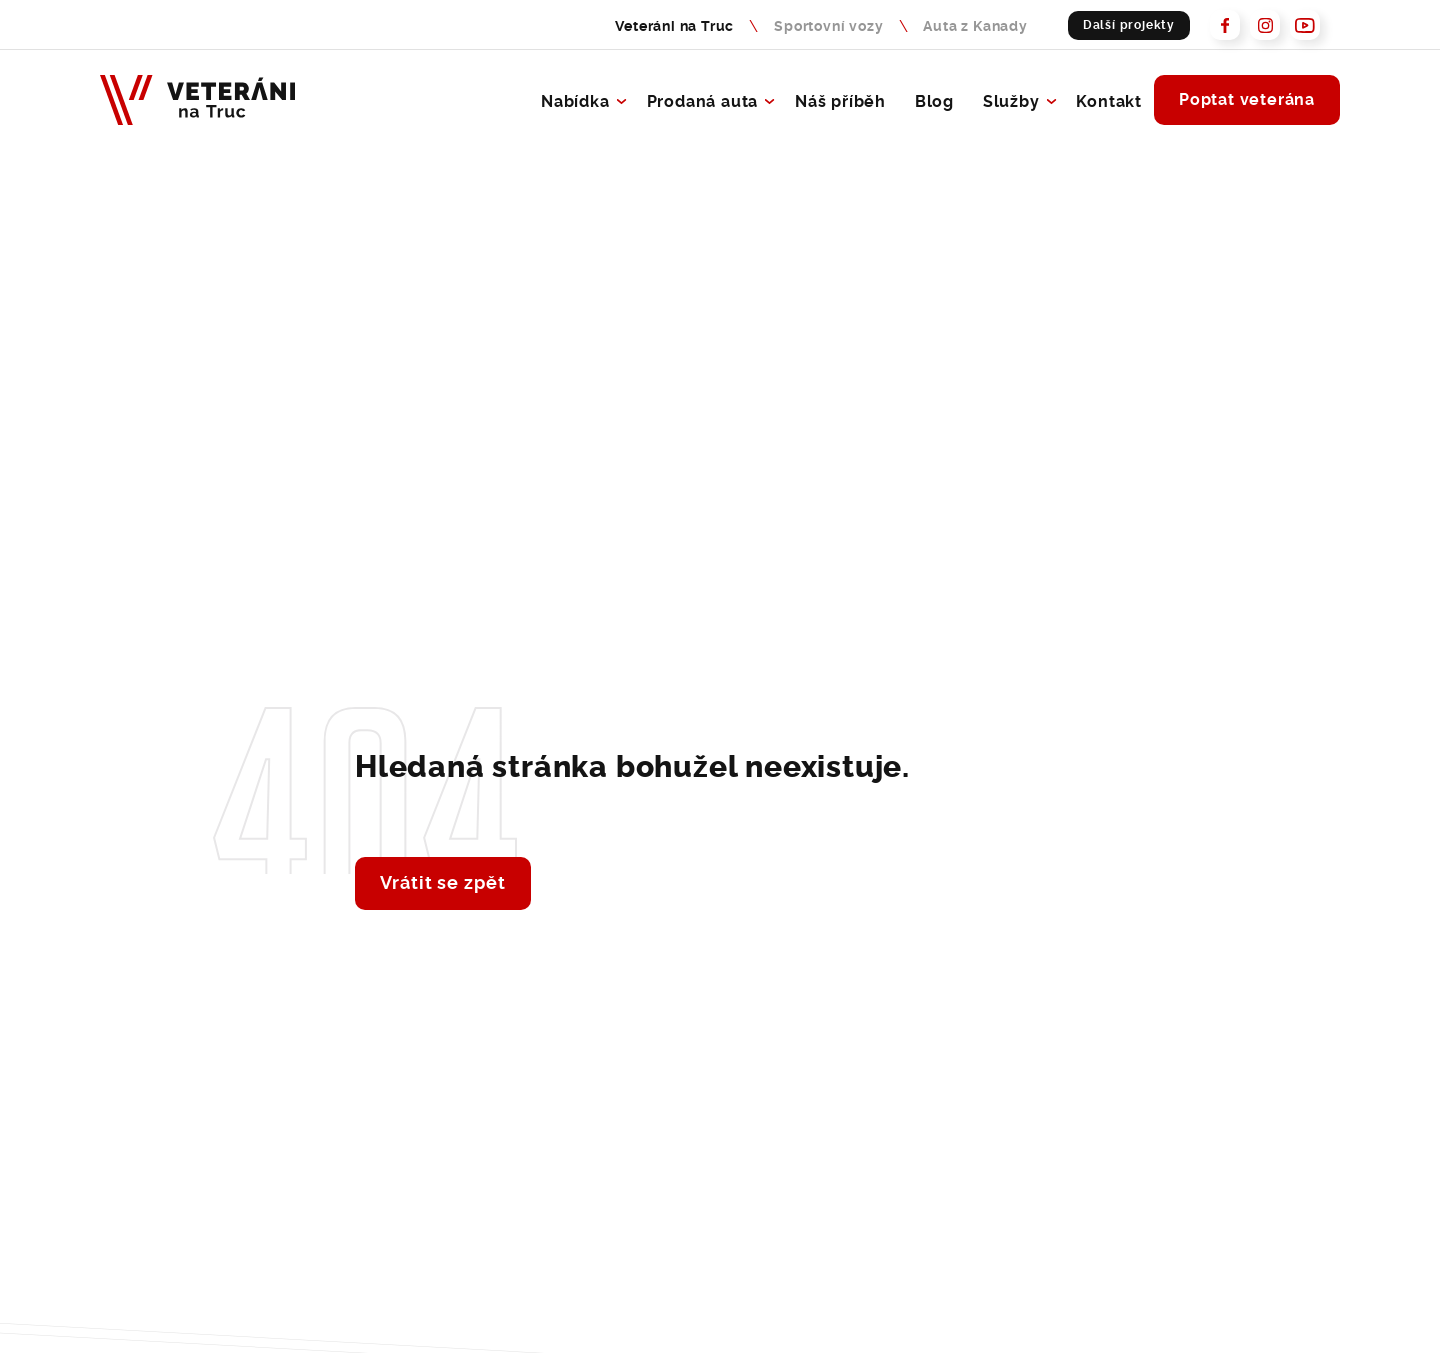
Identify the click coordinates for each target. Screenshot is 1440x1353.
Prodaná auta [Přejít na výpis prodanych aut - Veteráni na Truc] (703, 100)
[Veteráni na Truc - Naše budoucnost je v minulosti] (197, 100)
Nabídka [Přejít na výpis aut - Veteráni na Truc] (575, 100)
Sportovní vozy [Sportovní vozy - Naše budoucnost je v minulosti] (828, 24)
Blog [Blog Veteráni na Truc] (934, 100)
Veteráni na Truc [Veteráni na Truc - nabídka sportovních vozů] (674, 24)
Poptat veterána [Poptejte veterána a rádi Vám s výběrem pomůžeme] (1247, 98)
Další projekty (1129, 23)
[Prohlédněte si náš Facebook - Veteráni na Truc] (1225, 25)
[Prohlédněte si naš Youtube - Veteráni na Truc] (1305, 25)
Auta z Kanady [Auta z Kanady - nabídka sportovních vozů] (975, 24)
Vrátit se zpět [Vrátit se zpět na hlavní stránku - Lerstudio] (443, 881)
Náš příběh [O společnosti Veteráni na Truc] (840, 100)
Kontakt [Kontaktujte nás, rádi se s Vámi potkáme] (1109, 100)
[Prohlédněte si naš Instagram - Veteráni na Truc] (1265, 25)
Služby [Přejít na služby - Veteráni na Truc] (1011, 100)
